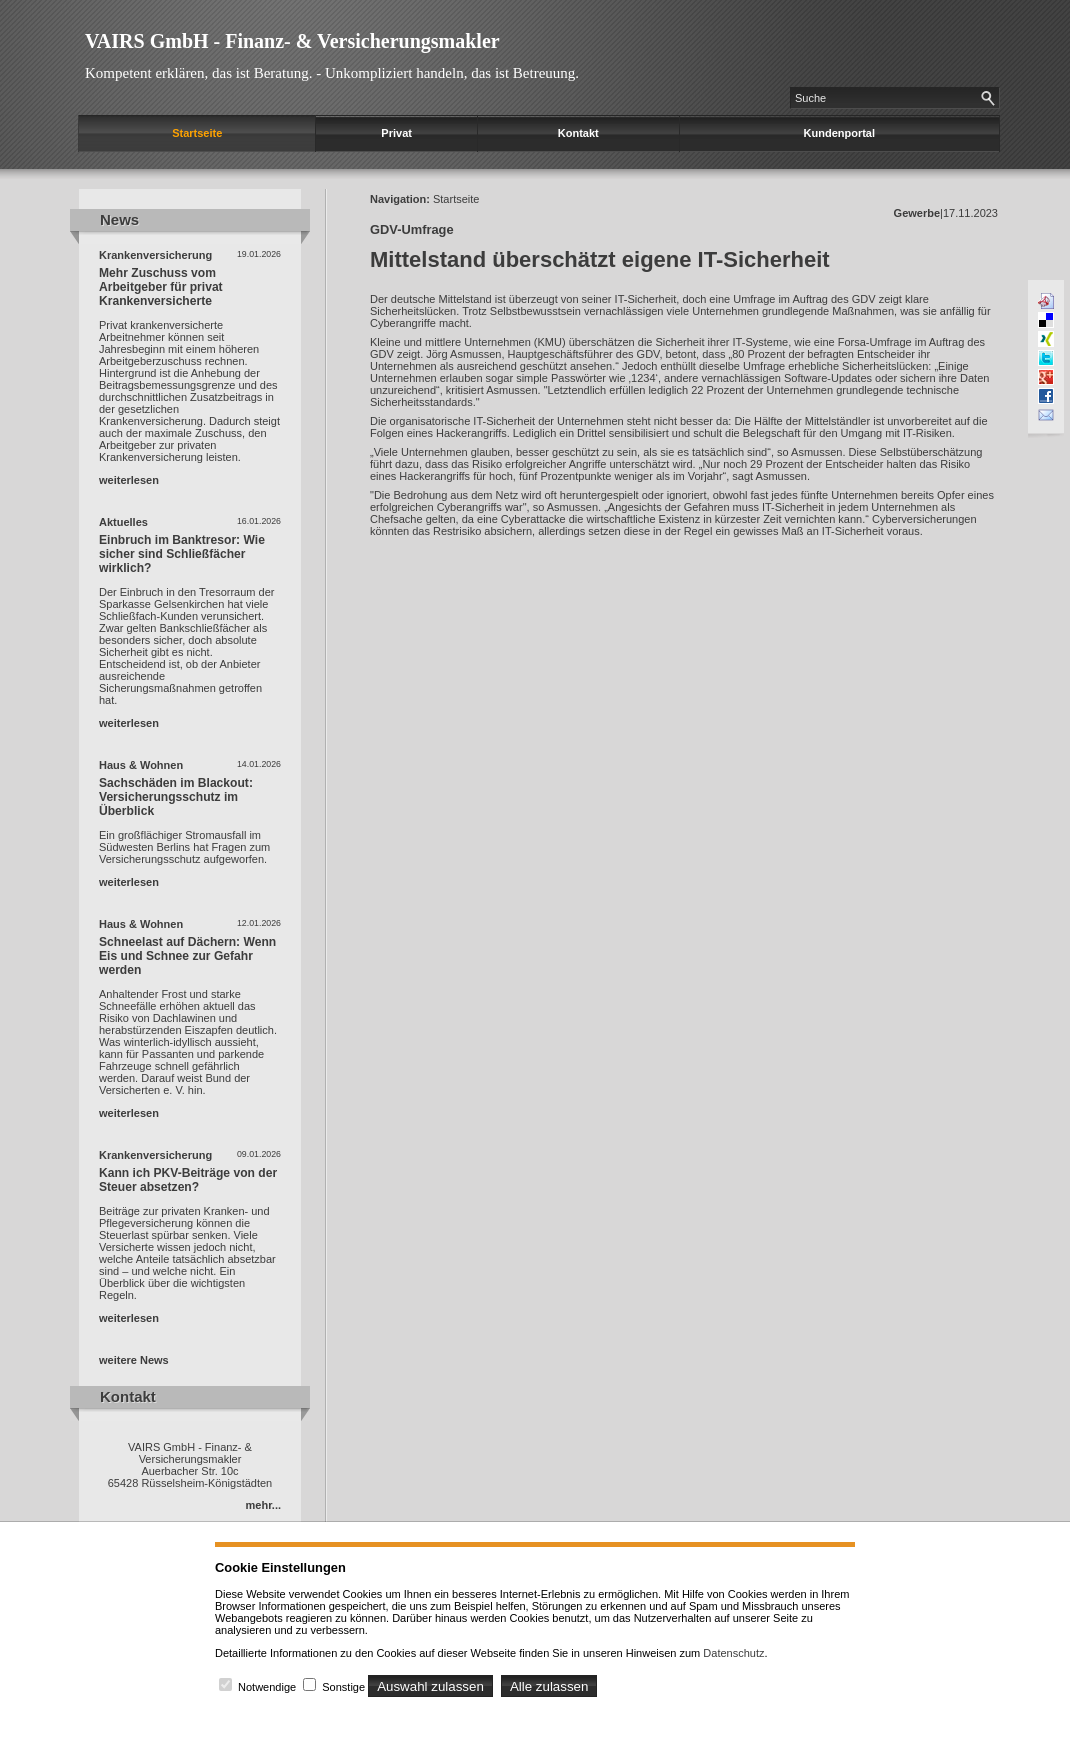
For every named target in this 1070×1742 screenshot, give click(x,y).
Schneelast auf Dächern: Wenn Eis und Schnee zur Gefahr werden (187, 956)
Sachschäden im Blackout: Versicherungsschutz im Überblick (176, 797)
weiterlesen (129, 480)
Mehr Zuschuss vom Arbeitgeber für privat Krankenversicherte (161, 287)
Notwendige (267, 1687)
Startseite (197, 133)
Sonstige (343, 1687)
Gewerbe (917, 213)
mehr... (263, 1505)
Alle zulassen (549, 1686)
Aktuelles (123, 522)
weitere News (134, 1360)
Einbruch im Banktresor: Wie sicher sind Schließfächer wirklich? (182, 554)
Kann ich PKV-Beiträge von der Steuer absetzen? (188, 1180)
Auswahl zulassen (430, 1686)
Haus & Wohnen (141, 765)
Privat (396, 133)
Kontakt (578, 133)
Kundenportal (840, 133)
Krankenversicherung (155, 255)
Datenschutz (733, 1653)
